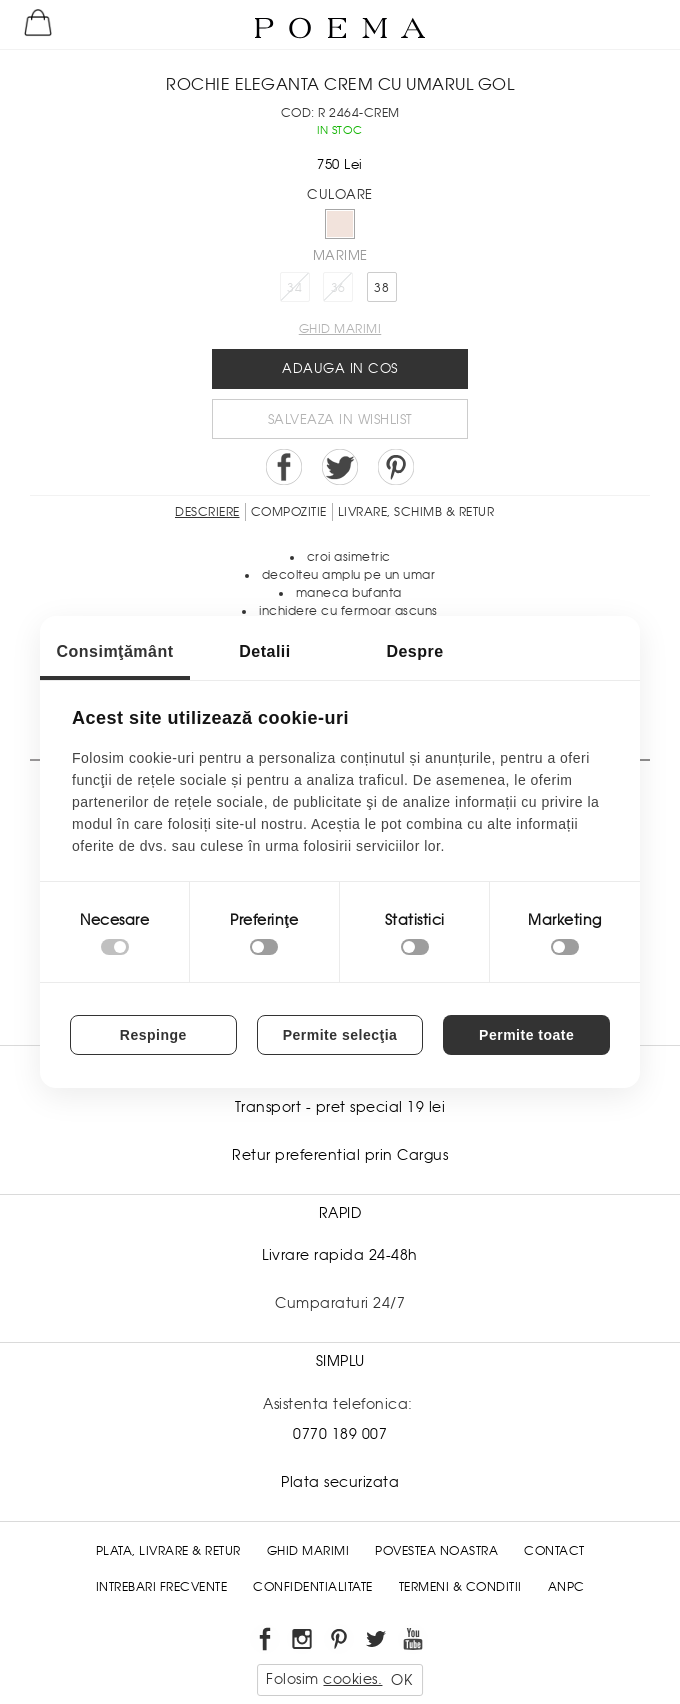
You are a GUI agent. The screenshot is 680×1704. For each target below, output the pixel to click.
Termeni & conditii (460, 1587)
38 (381, 288)
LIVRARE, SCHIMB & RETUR (416, 512)
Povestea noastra (436, 1551)
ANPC (566, 1587)
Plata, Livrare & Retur (168, 1551)
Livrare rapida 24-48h (340, 1255)
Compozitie (289, 512)
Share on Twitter (340, 467)
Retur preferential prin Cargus (340, 1155)
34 (294, 288)
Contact (554, 1551)
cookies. (352, 1679)
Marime (340, 255)
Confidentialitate (313, 1587)
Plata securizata (340, 1482)
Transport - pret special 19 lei (340, 1107)
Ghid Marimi (308, 1551)
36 (338, 288)
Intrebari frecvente (162, 1587)
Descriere (207, 512)
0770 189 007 (340, 1434)
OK (401, 1680)
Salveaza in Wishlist (340, 419)
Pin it (396, 467)
